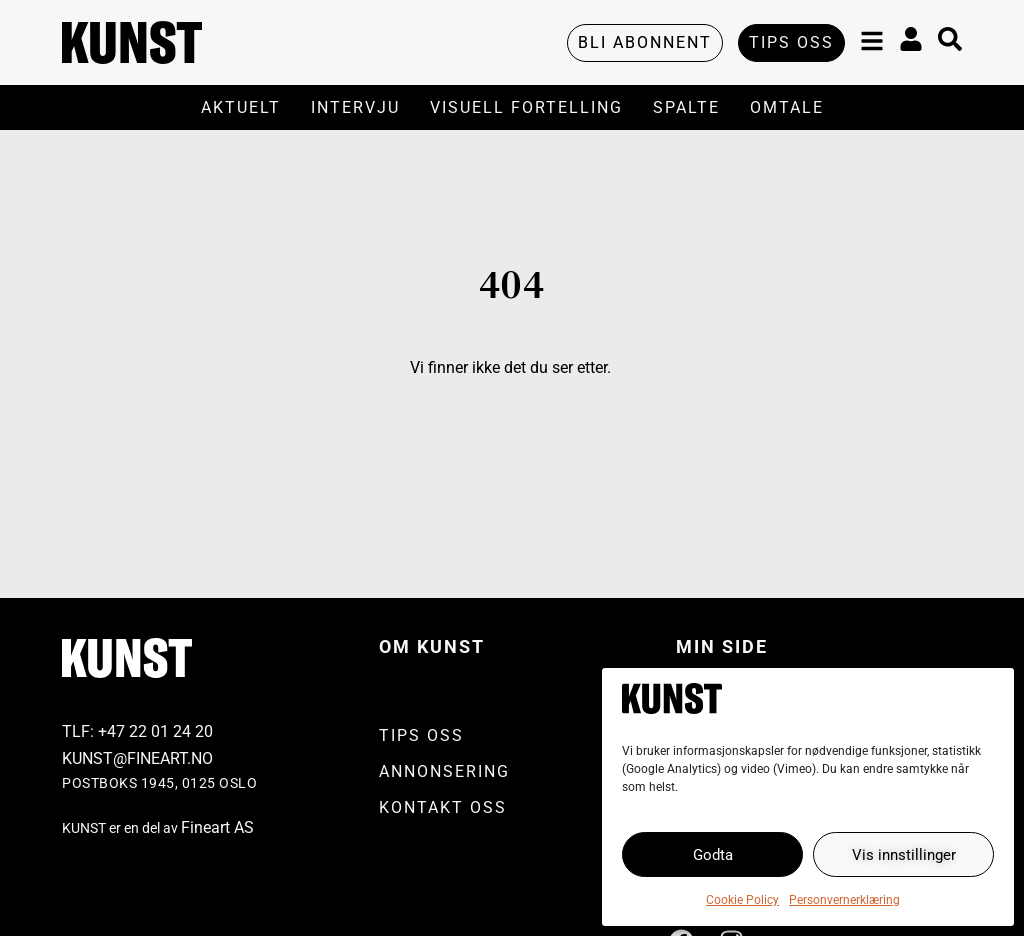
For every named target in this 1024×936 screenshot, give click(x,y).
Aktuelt (241, 107)
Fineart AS (217, 827)
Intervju (355, 107)
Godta (713, 855)
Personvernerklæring (844, 900)
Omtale (787, 107)
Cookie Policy (742, 900)
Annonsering (444, 771)
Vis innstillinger (904, 855)
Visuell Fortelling (526, 107)
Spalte (686, 107)
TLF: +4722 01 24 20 (137, 731)
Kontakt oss (443, 807)
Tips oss (421, 735)
